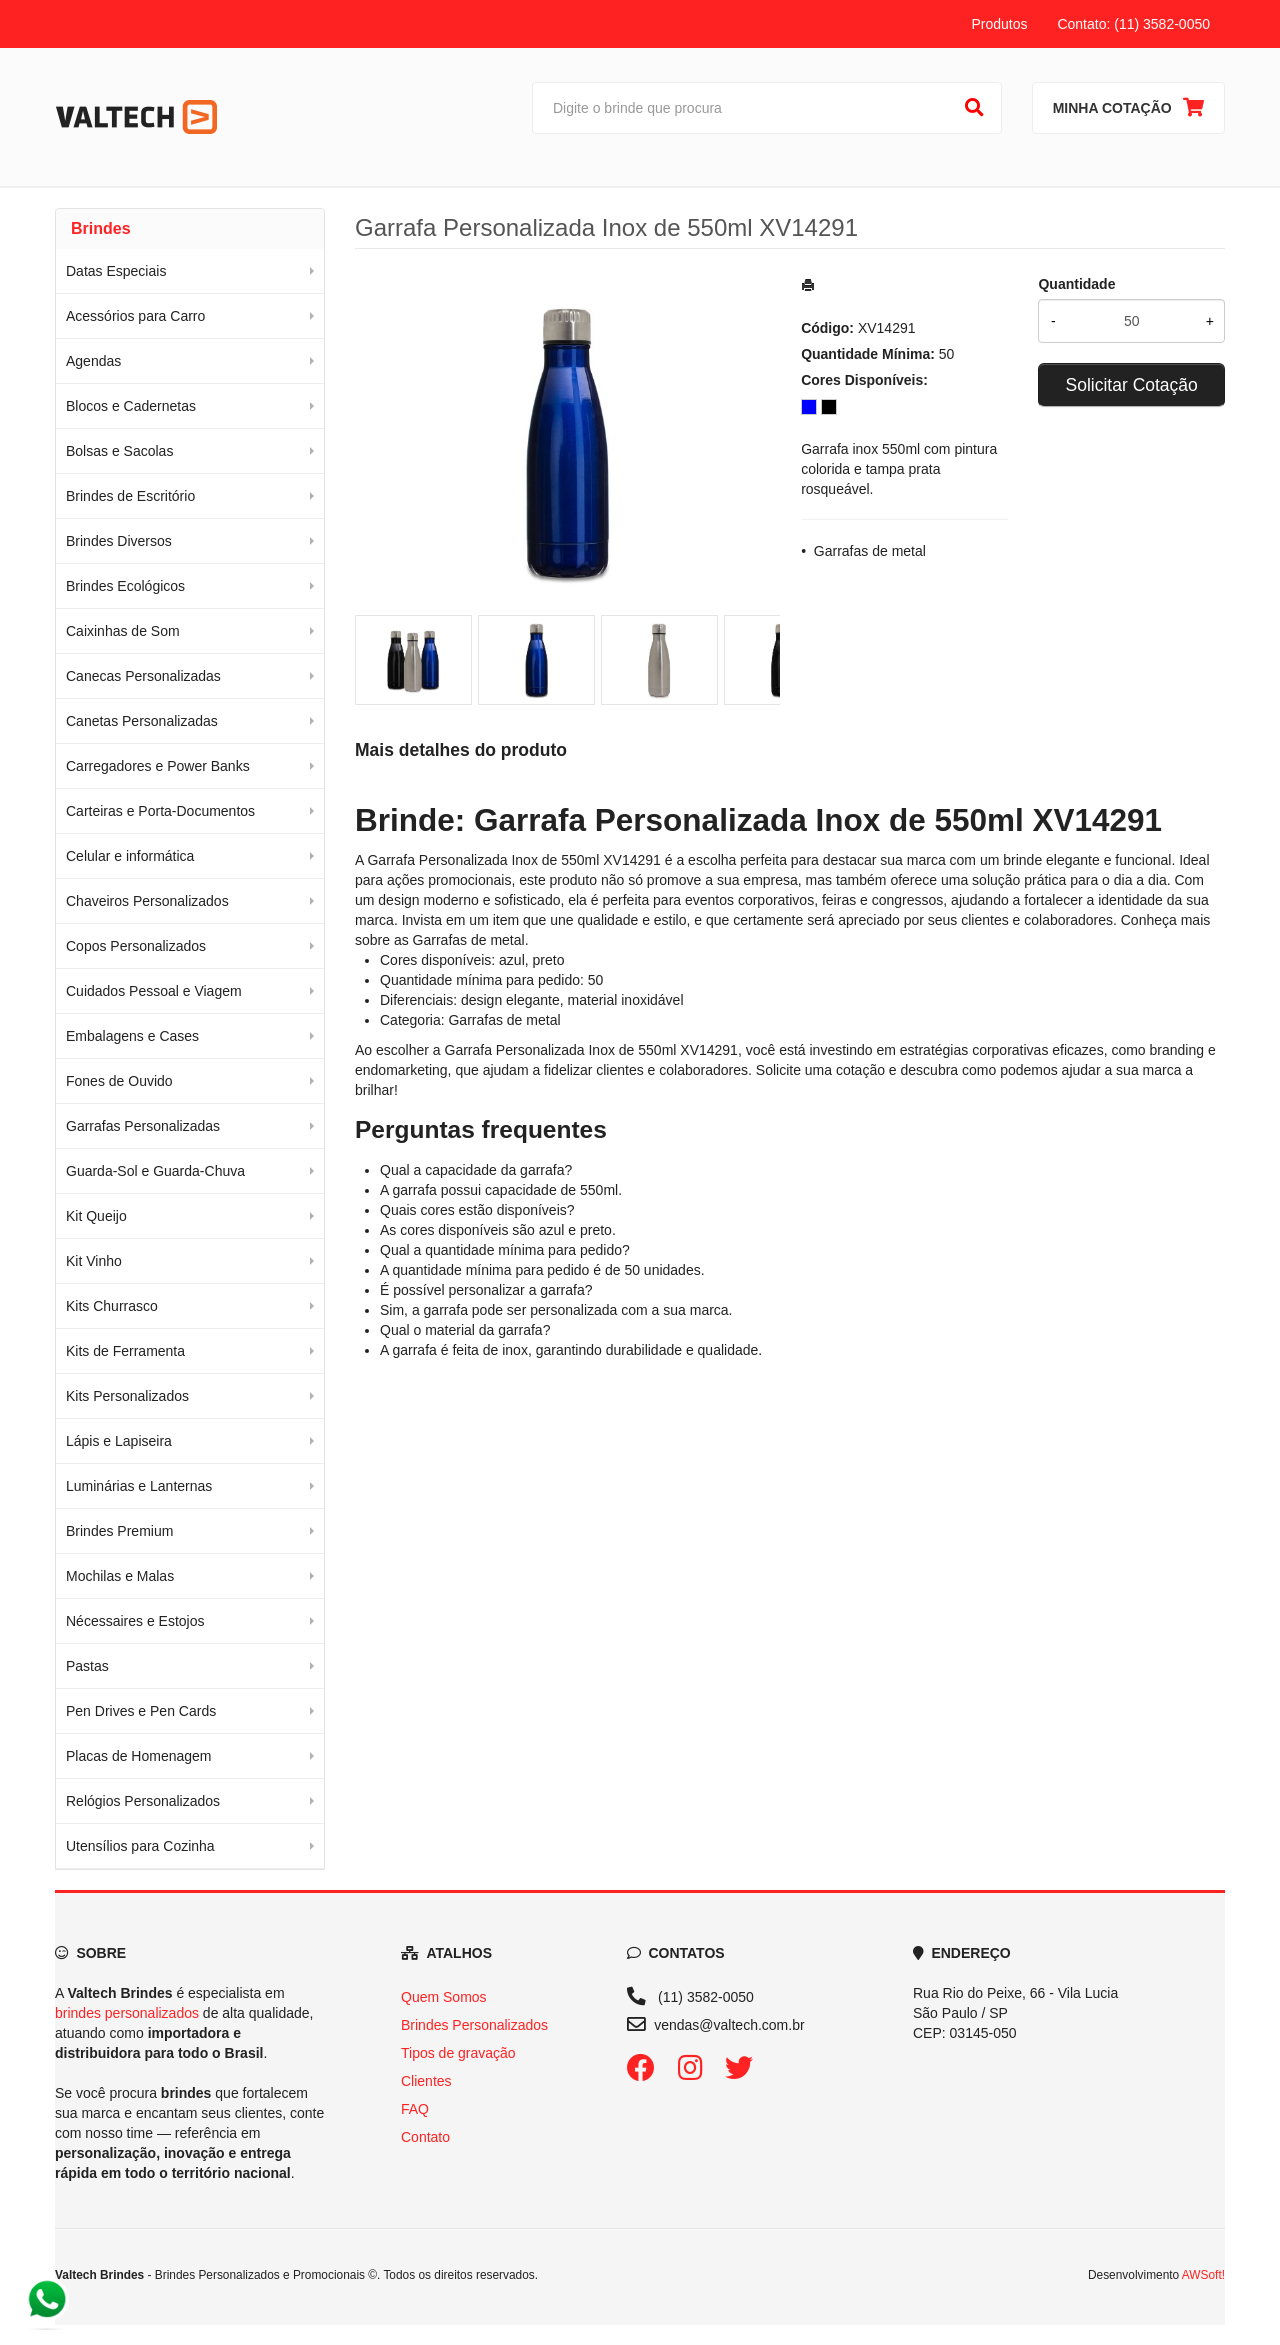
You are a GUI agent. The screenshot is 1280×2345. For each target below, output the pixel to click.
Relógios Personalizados (143, 1801)
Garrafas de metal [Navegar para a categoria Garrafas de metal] (469, 940)
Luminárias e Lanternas (139, 1486)
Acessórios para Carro (135, 316)
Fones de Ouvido (119, 1081)
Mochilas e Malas (120, 1576)
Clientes (426, 2081)
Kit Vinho (94, 1261)
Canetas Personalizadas (142, 721)
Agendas (93, 361)
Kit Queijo (96, 1216)
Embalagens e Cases (132, 1036)
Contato (425, 2137)
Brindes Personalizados (474, 2025)
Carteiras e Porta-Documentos (160, 811)
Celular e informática (130, 856)
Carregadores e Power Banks (158, 766)
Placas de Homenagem (139, 1756)
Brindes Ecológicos (125, 586)
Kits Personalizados (127, 1396)
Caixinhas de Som (123, 631)
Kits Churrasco (112, 1306)
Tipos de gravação (458, 2053)
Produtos (999, 24)
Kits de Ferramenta (125, 1351)
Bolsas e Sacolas (119, 451)
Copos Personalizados (136, 946)
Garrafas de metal (870, 551)
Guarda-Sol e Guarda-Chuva (155, 1171)
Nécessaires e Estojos (135, 1621)
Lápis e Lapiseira (119, 1441)
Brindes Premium (119, 1531)
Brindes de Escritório (130, 496)
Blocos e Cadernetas (131, 406)
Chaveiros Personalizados (147, 901)
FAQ (415, 2109)
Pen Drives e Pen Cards (141, 1711)
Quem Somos (444, 1997)
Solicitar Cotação (1132, 385)
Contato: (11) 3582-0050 (1133, 24)
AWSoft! (1203, 2275)
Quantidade (1076, 284)
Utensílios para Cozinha (140, 1846)
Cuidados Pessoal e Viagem (154, 991)
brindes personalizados (127, 2013)
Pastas (87, 1666)
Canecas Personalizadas (143, 676)
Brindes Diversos (119, 541)
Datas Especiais (116, 271)
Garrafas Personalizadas (143, 1126)
